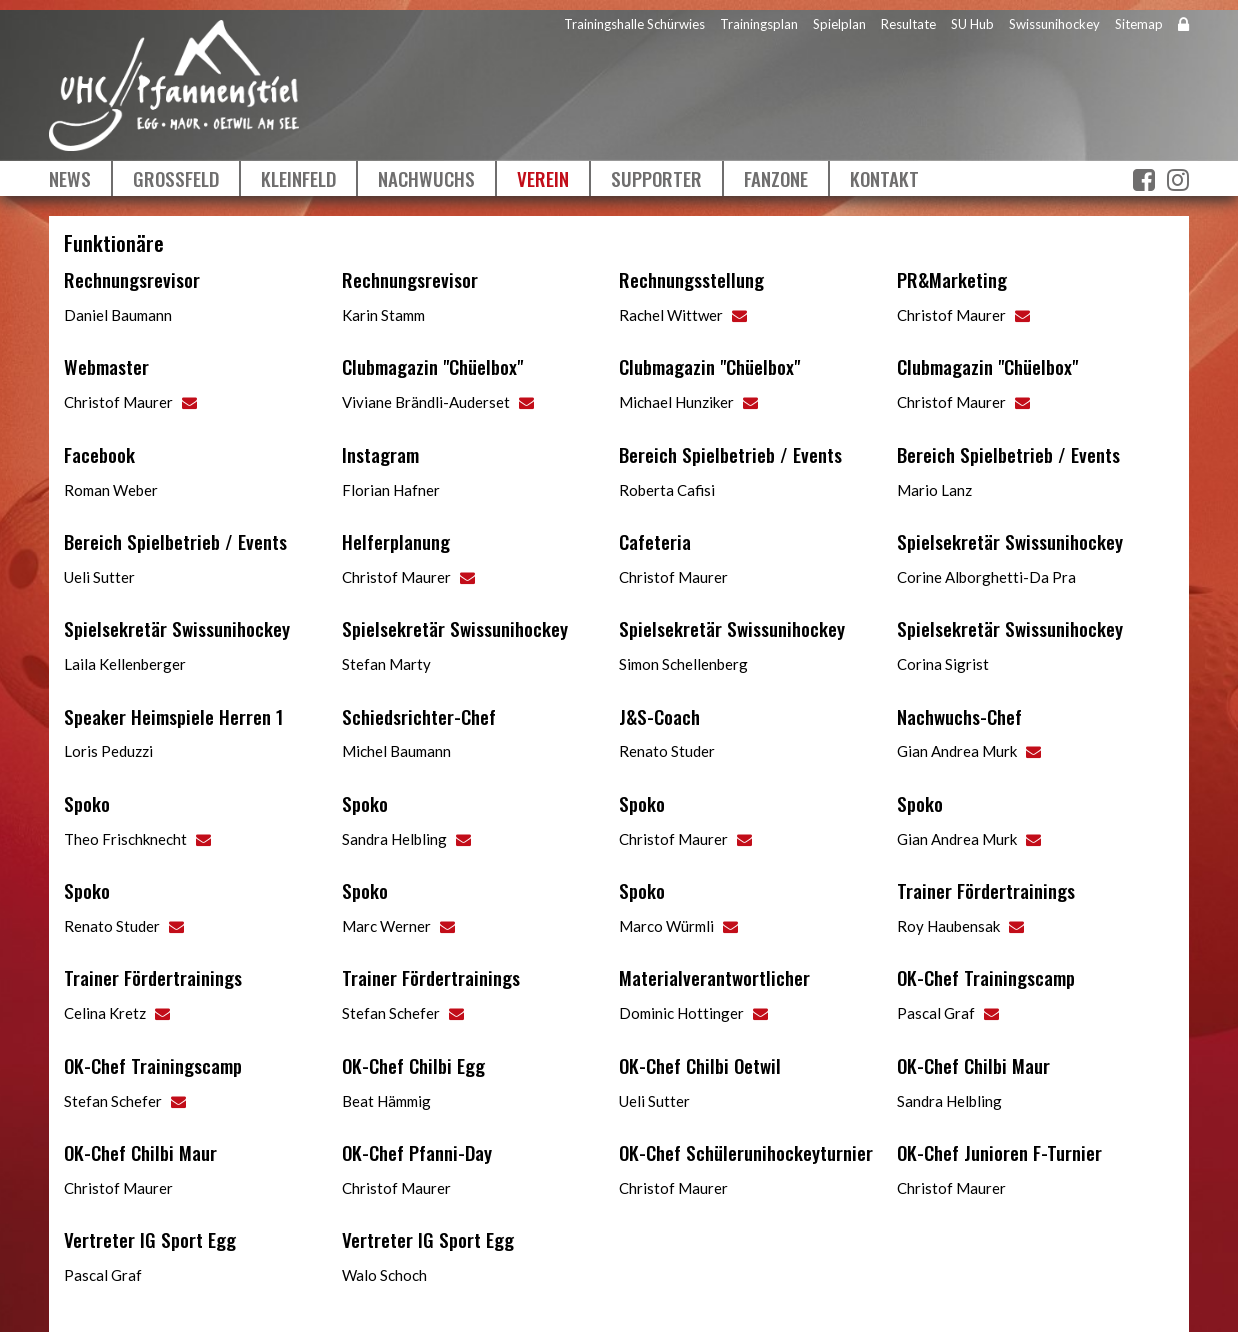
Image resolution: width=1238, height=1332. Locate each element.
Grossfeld (176, 178)
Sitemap (1139, 24)
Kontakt (884, 178)
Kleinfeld (298, 178)
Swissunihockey (1054, 24)
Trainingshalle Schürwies (634, 24)
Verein (543, 178)
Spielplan (839, 24)
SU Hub (972, 24)
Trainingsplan (759, 24)
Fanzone (776, 178)
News (70, 178)
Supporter (656, 178)
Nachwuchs (426, 178)
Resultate (908, 24)
